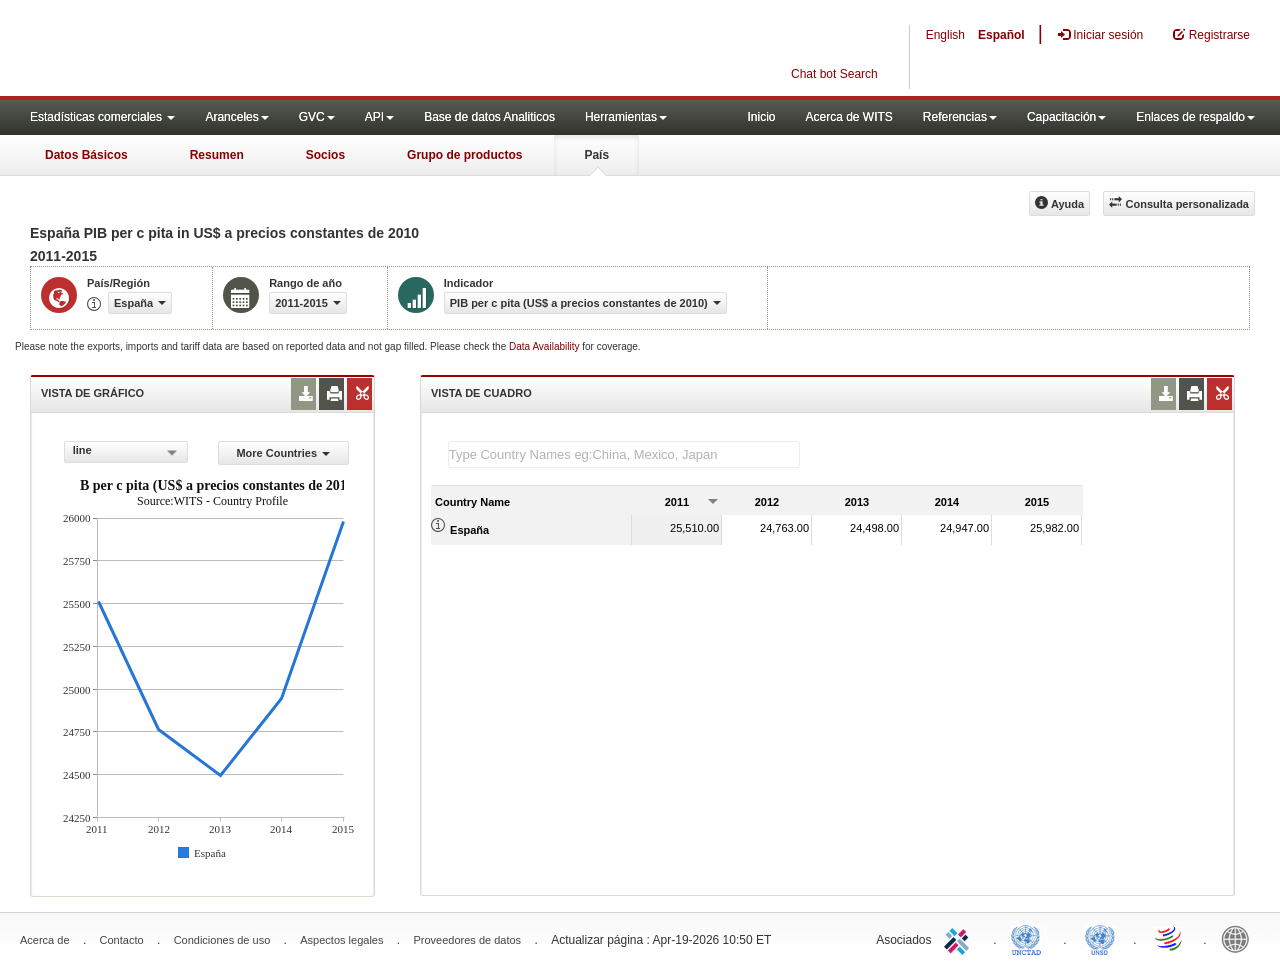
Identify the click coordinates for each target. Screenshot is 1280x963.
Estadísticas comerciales (102, 117)
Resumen (217, 155)
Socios (325, 155)
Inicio (761, 117)
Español (1001, 35)
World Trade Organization (1170, 938)
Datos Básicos (86, 155)
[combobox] (126, 452)
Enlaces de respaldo (1195, 117)
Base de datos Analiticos (489, 117)
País (596, 155)
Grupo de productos (464, 155)
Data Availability (545, 346)
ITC (960, 938)
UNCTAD (1030, 938)
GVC (317, 117)
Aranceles (236, 117)
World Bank (1240, 938)
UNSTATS (1100, 938)
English (945, 35)
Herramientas (626, 117)
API (379, 117)
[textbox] (624, 454)
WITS (200, 50)
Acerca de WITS (848, 117)
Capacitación (1066, 117)
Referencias (960, 117)
